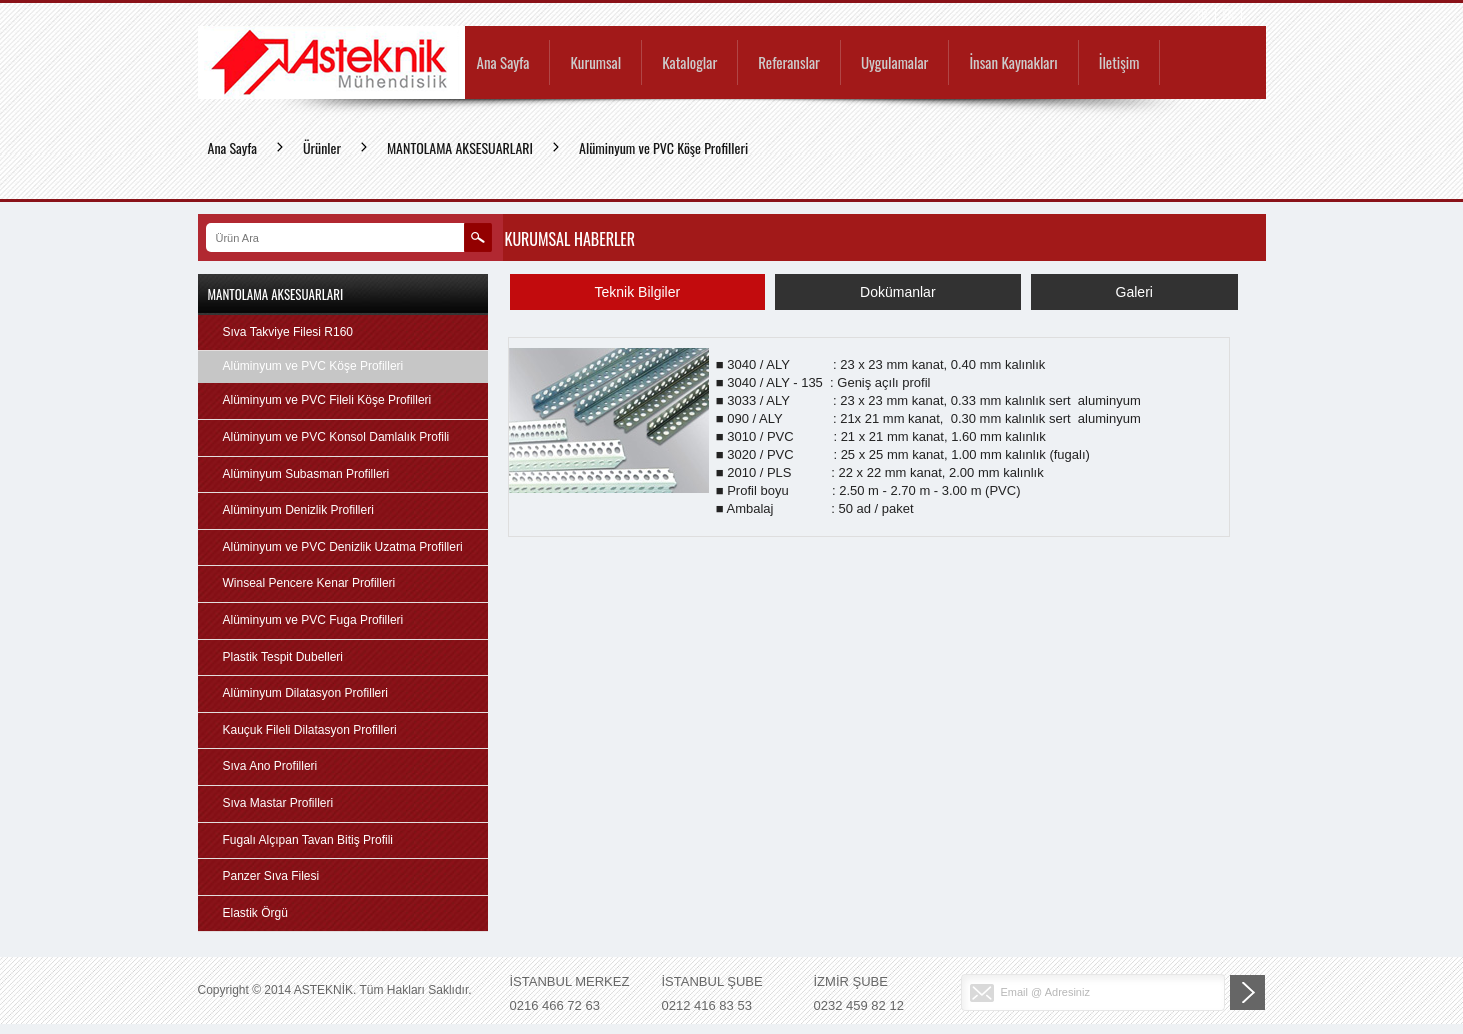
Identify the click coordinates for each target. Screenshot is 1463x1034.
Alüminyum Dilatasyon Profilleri (305, 693)
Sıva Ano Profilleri (270, 766)
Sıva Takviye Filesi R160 (288, 332)
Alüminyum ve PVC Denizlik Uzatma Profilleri (343, 547)
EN (1229, 14)
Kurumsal (595, 64)
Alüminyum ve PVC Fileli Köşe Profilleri (327, 400)
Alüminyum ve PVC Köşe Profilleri (663, 147)
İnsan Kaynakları (1013, 64)
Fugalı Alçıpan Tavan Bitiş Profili (308, 840)
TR (1202, 14)
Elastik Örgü (255, 913)
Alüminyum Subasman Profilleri (306, 474)
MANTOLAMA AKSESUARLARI (460, 147)
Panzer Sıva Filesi (271, 876)
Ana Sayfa (503, 64)
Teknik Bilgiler (638, 292)
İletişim (1119, 64)
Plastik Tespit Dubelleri (283, 657)
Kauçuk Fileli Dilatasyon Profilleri (310, 730)
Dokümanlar (897, 292)
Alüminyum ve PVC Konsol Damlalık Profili (336, 437)
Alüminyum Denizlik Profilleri (298, 510)
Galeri (1134, 292)
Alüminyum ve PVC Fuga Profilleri (313, 620)
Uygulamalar (894, 64)
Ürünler (322, 147)
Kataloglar (689, 64)
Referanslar (789, 64)
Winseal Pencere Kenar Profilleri (309, 583)
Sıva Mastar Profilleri (278, 803)
